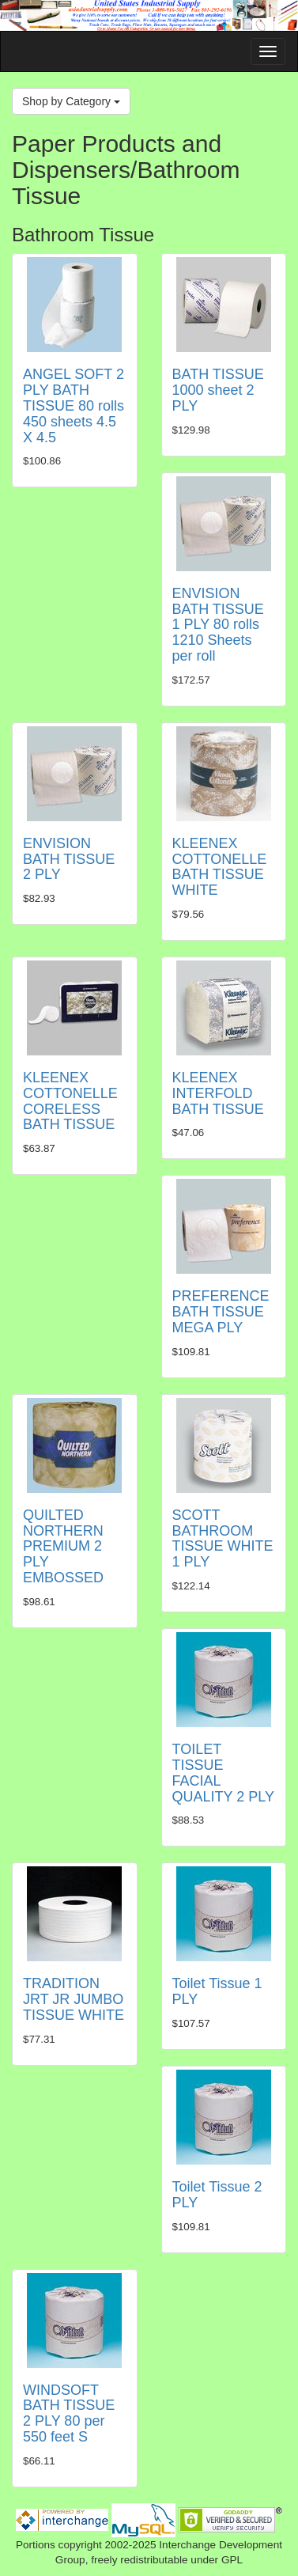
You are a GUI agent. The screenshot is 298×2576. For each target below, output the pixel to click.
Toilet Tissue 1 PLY (217, 1991)
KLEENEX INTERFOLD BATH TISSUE (218, 1093)
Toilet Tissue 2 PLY (217, 2194)
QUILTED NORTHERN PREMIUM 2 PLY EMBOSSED (63, 1546)
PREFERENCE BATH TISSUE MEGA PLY (221, 1311)
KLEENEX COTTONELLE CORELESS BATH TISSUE (70, 1101)
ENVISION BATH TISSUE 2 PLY (69, 859)
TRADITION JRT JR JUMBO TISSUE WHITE (73, 1999)
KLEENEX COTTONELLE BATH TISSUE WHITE (219, 866)
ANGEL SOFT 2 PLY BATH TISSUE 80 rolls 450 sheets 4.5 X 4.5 (73, 405)
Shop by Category (71, 101)
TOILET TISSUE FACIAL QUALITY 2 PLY (223, 1772)
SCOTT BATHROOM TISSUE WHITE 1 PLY (222, 1538)
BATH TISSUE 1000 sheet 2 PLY (218, 390)
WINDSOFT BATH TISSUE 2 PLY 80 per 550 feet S (69, 2413)
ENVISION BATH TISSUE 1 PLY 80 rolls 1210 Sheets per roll (218, 624)
